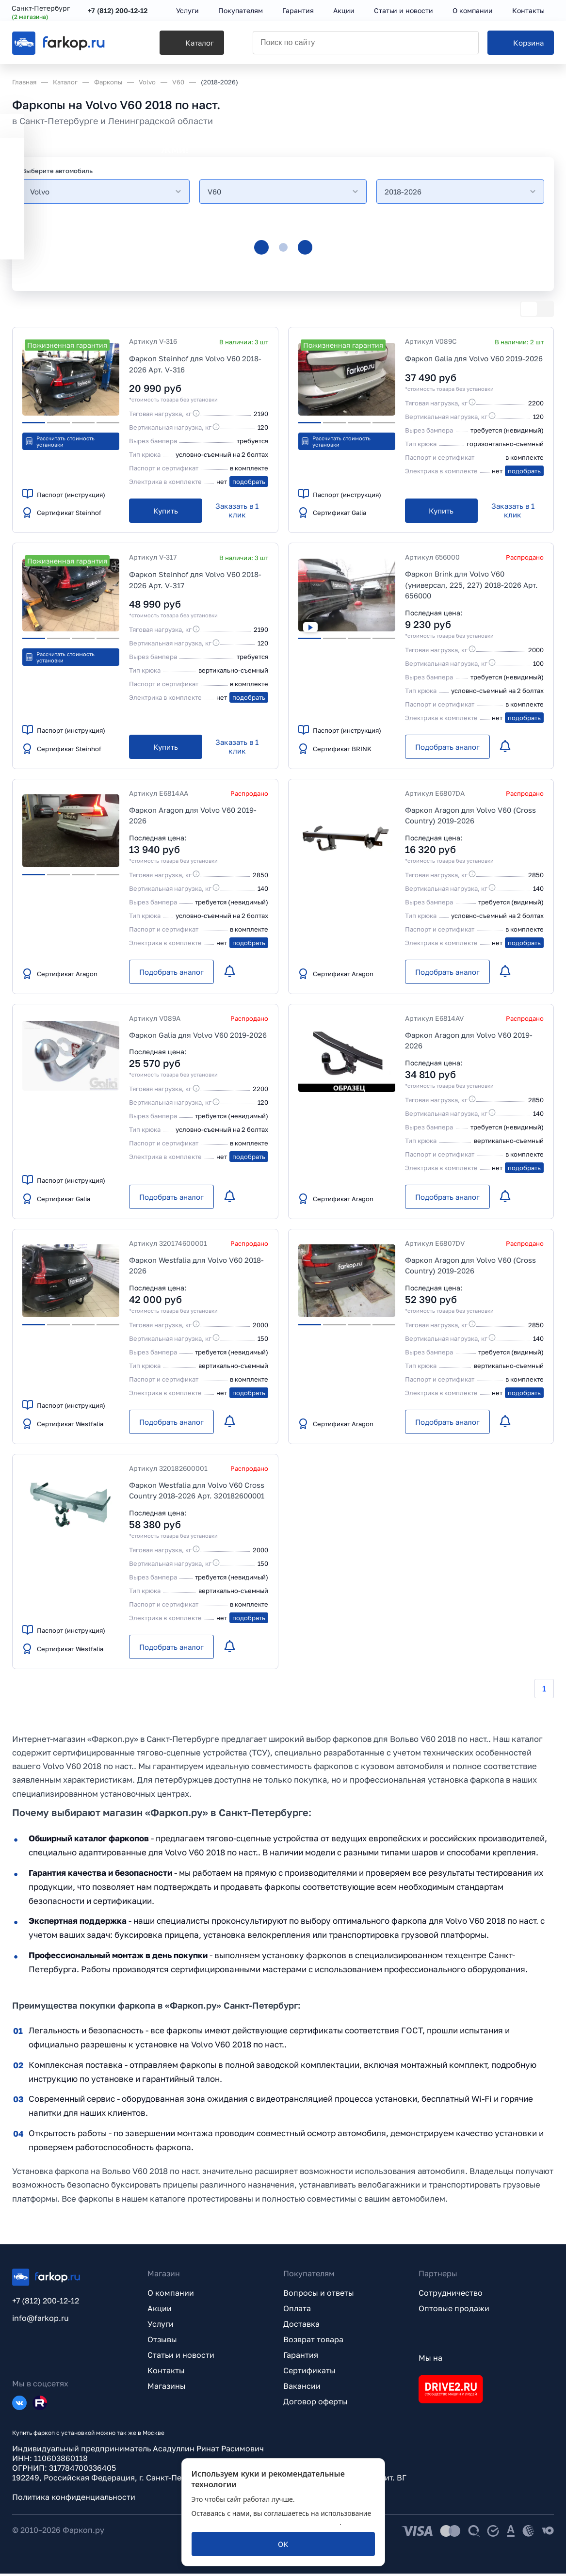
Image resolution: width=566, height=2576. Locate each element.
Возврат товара (313, 2342)
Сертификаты (309, 2373)
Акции (159, 2311)
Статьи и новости (180, 2357)
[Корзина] (520, 44)
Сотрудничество (451, 2295)
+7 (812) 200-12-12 (118, 11)
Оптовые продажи (454, 2311)
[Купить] (165, 511)
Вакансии (302, 2388)
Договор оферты (315, 2404)
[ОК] (283, 2544)
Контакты (166, 2373)
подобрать (248, 481)
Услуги (160, 2326)
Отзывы (162, 2342)
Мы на (430, 2360)
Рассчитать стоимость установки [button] (60, 441)
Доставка (301, 2326)
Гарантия (300, 2357)
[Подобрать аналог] (447, 747)
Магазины (166, 2388)
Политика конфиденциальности (73, 2499)
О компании (170, 2295)
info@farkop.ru (40, 2320)
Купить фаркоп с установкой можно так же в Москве (88, 2435)
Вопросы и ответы (318, 2295)
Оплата (297, 2311)
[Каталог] (180, 44)
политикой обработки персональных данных (266, 2522)
